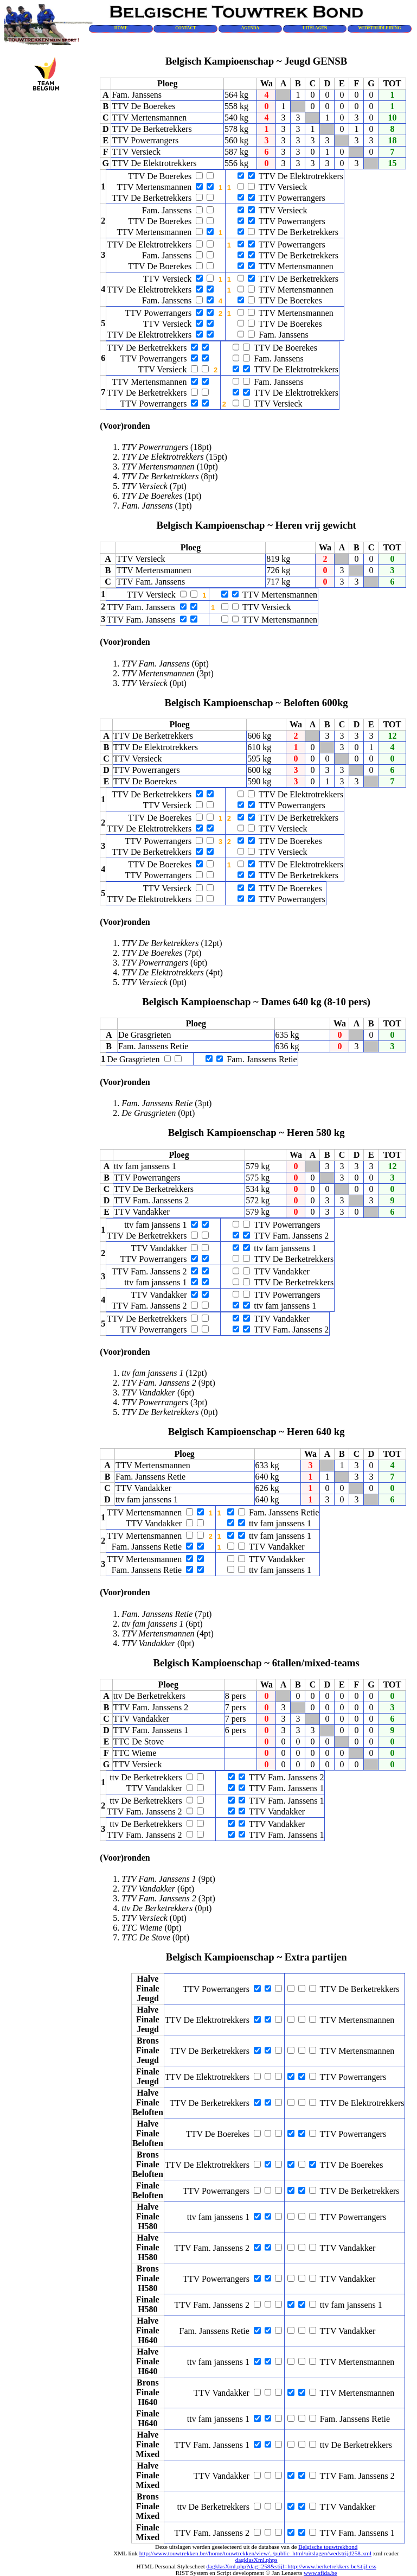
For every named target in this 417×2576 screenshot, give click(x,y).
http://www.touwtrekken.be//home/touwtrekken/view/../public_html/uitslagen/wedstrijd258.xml (255, 2553)
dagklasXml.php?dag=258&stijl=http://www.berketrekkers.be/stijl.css (291, 2566)
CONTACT (185, 28)
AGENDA (250, 28)
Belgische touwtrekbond (327, 2546)
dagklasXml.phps (256, 2559)
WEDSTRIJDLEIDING (379, 28)
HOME (120, 28)
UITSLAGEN (315, 28)
